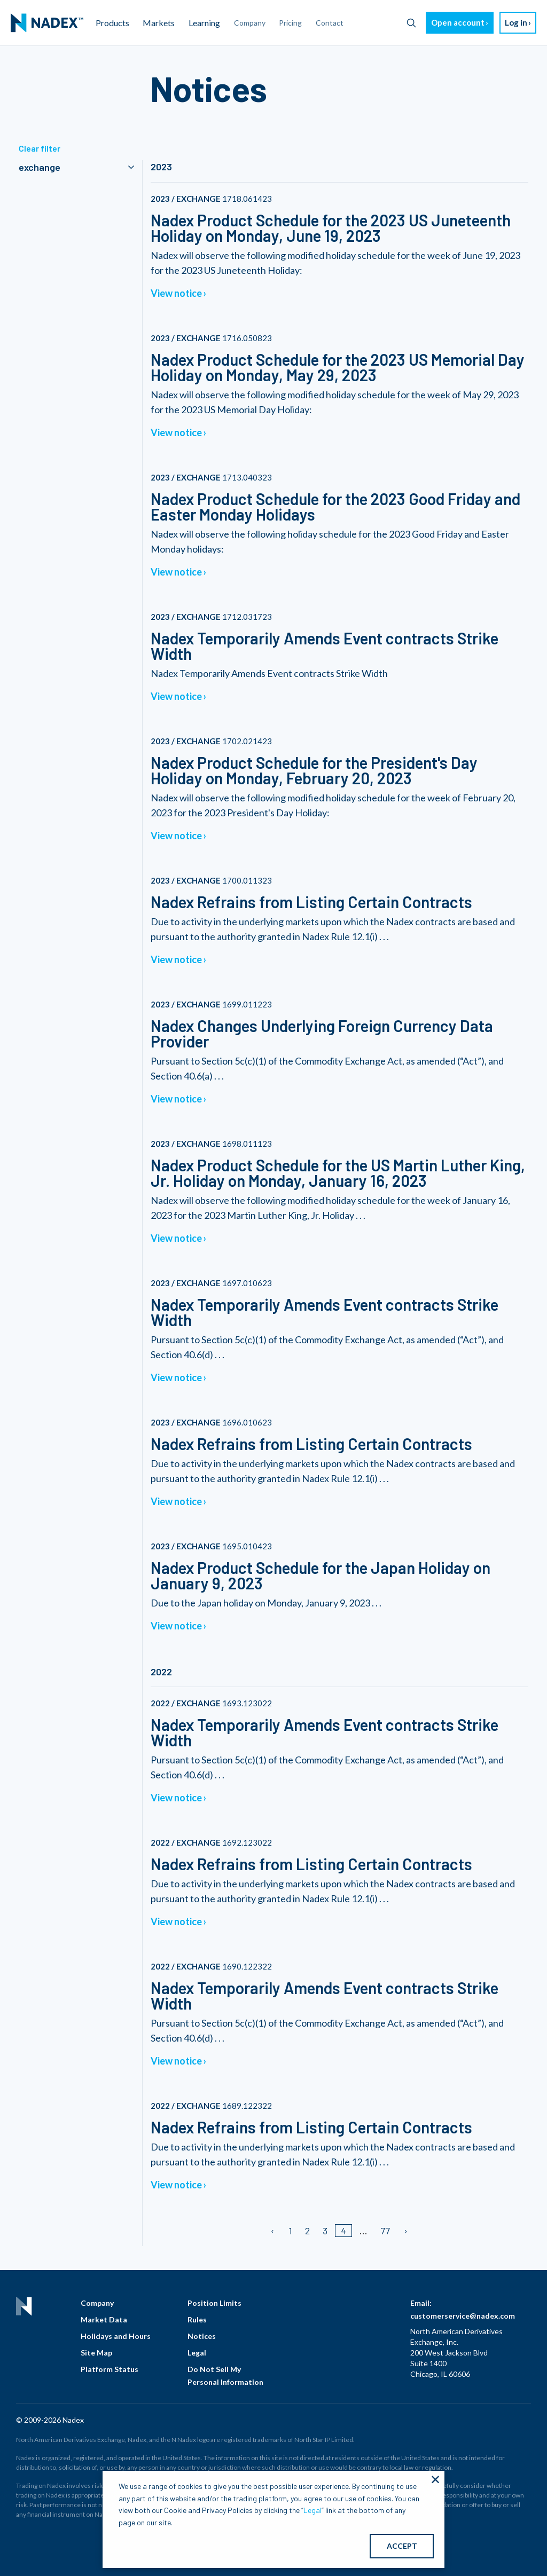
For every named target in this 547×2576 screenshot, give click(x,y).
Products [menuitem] (112, 23)
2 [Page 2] (307, 2230)
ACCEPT (402, 2545)
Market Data (104, 2319)
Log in (516, 22)
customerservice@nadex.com (462, 2315)
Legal (196, 2352)
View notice (176, 293)
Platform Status (109, 2369)
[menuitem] (47, 23)
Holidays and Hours (116, 2336)
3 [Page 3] (325, 2230)
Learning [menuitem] (204, 23)
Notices (201, 2336)
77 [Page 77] (385, 2230)
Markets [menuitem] (159, 23)
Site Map (96, 2352)
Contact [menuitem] (329, 22)
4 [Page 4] (343, 2230)
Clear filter (39, 148)
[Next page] (405, 2230)
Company (97, 2302)
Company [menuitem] (249, 22)
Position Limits (214, 2302)
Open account (458, 22)
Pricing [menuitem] (290, 22)
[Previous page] (273, 2230)
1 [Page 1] (290, 2230)
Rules (197, 2319)
